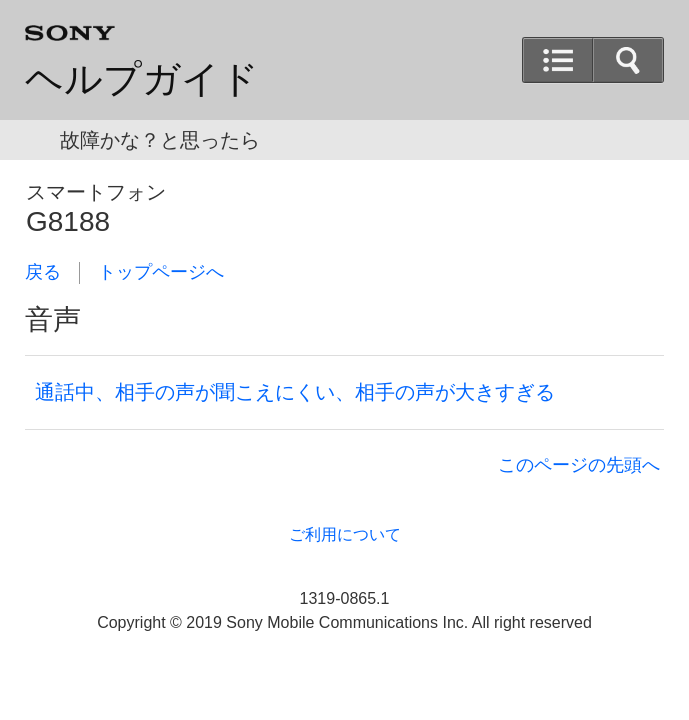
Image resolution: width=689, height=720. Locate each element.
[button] (558, 60)
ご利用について (345, 534)
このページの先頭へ (579, 465)
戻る (43, 272)
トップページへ (161, 272)
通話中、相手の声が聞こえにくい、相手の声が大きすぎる (295, 392)
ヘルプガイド (142, 79)
